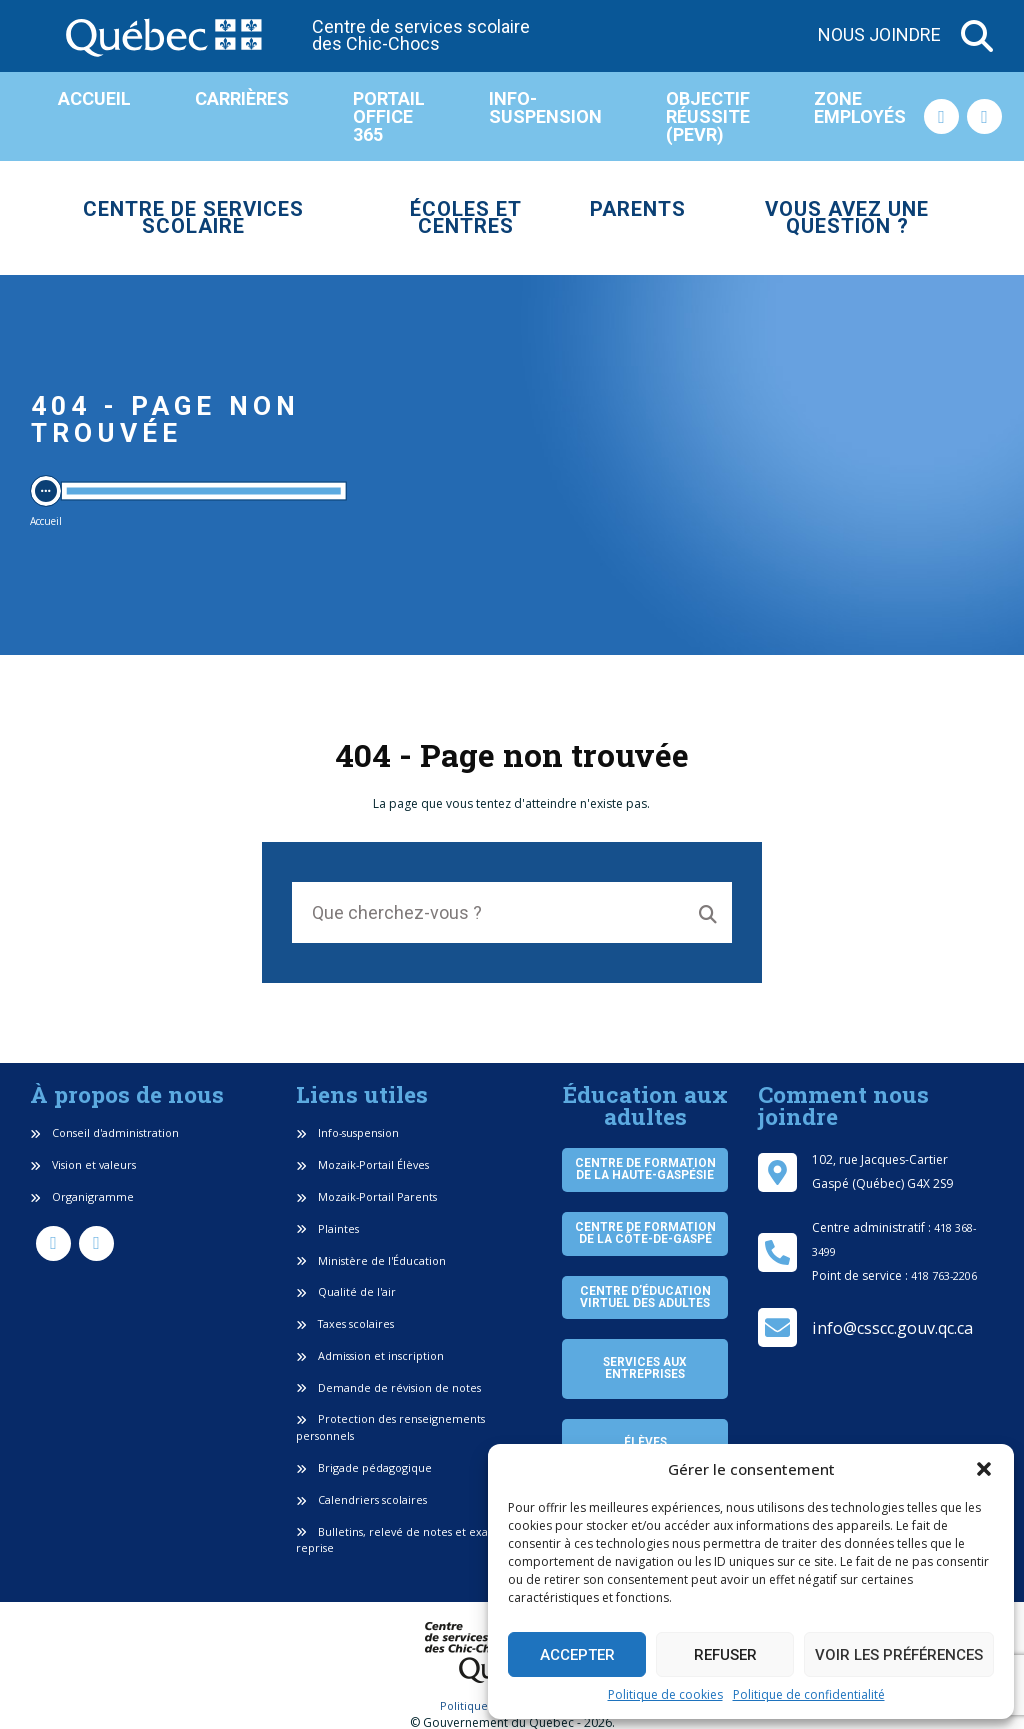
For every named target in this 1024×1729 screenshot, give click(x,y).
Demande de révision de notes (388, 1387)
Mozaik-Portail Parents (366, 1196)
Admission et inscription (370, 1355)
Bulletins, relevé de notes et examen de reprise (413, 1540)
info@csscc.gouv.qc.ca (892, 1328)
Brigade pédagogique (364, 1467)
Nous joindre (879, 35)
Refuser (725, 1655)
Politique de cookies (665, 1694)
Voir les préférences (899, 1655)
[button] (984, 1469)
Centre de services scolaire (193, 217)
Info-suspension (545, 107)
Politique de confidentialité (809, 1694)
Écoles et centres (466, 217)
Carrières (242, 98)
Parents (638, 209)
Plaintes (327, 1228)
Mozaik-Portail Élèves (362, 1164)
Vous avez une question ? (847, 217)
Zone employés (860, 107)
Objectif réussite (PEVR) (708, 116)
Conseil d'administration (104, 1132)
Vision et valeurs (83, 1164)
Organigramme (82, 1196)
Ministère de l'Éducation (371, 1260)
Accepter (577, 1655)
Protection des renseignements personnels (390, 1427)
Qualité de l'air (346, 1291)
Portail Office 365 (389, 116)
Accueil (94, 98)
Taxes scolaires (345, 1323)
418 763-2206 (944, 1275)
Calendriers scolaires (361, 1499)
